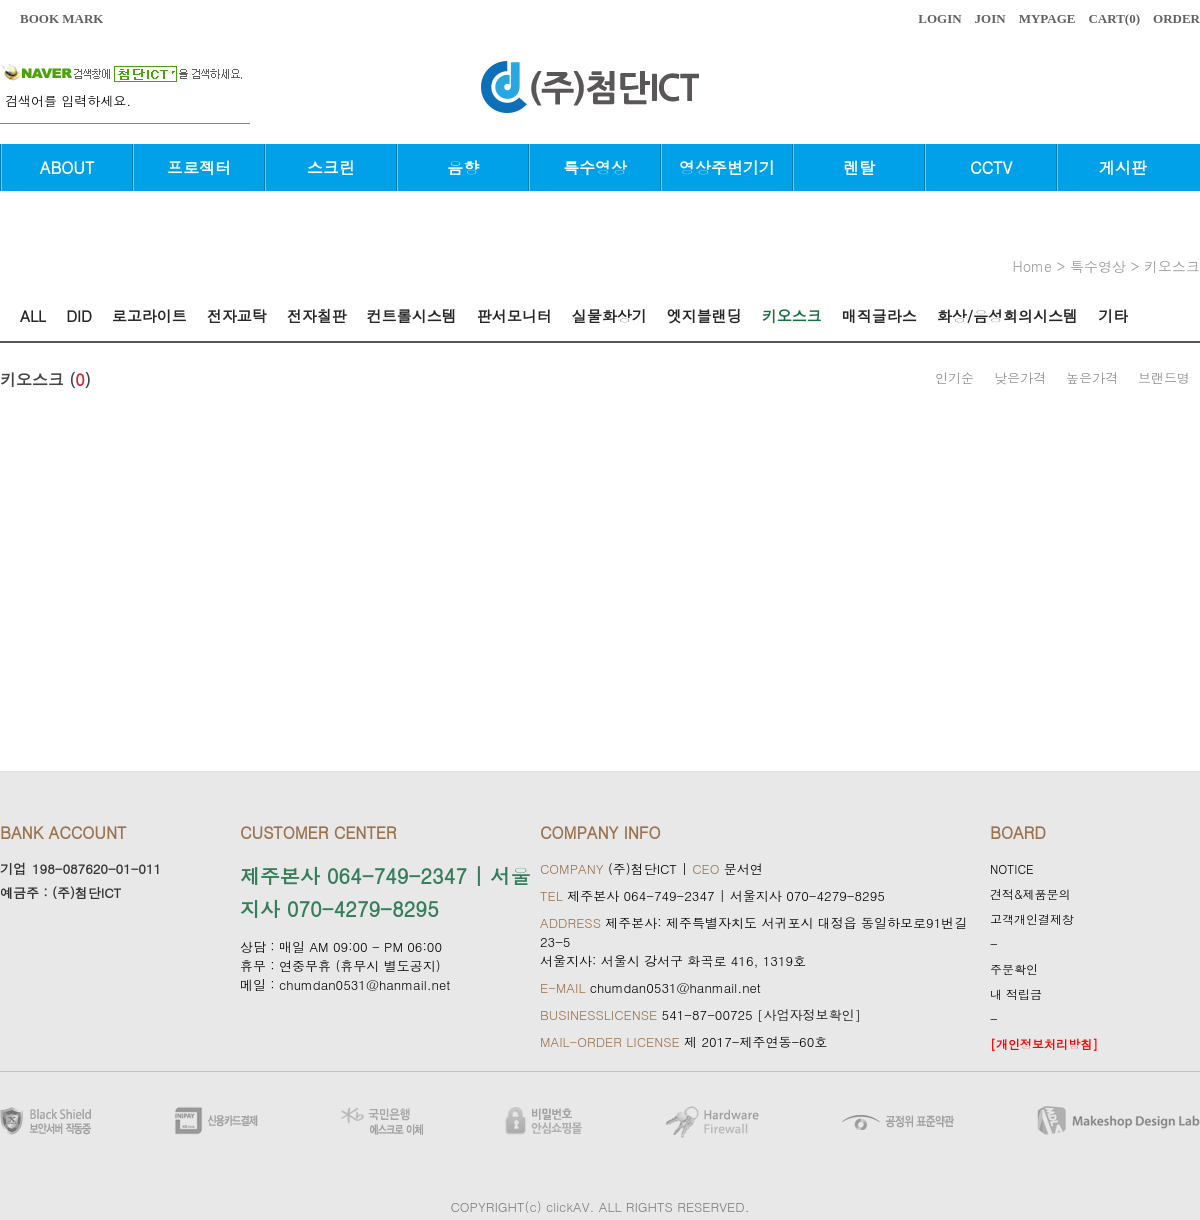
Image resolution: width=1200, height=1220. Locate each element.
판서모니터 (514, 315)
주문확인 (1014, 968)
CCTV (991, 167)
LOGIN (939, 18)
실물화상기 (609, 315)
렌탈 (859, 167)
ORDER (1176, 18)
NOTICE (1012, 868)
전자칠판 (317, 315)
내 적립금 (1016, 993)
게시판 (1123, 167)
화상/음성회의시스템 (1007, 315)
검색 (240, 110)
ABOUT (67, 167)
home (1032, 266)
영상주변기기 (727, 167)
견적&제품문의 (1030, 893)
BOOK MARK (61, 18)
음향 (463, 167)
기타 (1113, 315)
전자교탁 (237, 315)
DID (79, 315)
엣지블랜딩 (704, 315)
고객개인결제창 (1032, 918)
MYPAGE (1047, 18)
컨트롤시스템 (412, 315)
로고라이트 (149, 315)
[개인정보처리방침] (1044, 1043)
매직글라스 (879, 315)
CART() (1114, 18)
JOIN (990, 18)
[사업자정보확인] (809, 1014)
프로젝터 (199, 167)
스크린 (331, 167)
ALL (33, 315)
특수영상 (595, 167)
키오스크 (1172, 266)
